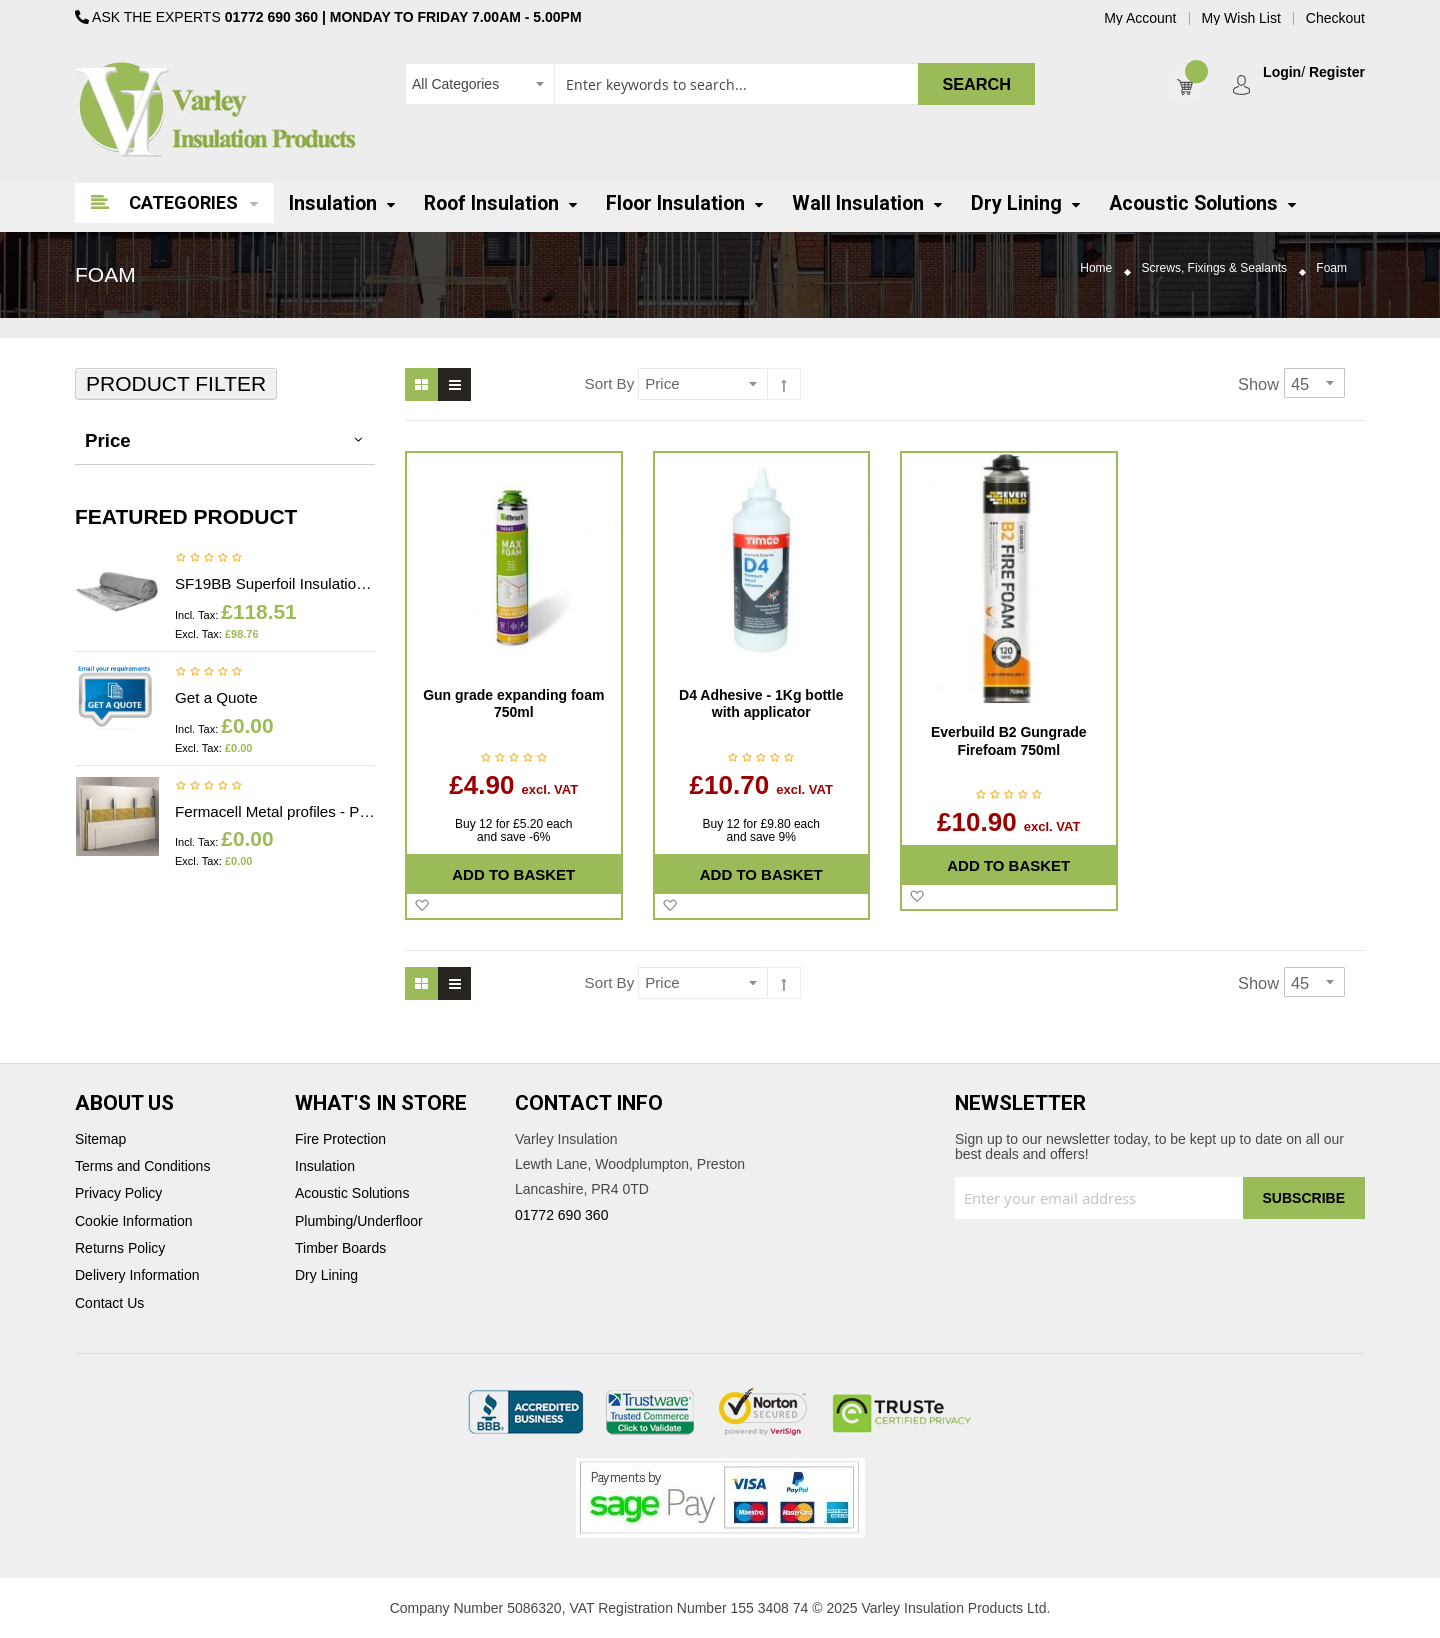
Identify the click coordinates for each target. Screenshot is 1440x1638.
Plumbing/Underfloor (359, 1221)
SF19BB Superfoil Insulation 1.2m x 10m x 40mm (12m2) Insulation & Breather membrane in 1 (275, 583)
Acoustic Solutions (352, 1193)
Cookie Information (134, 1221)
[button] (421, 906)
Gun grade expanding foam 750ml (513, 704)
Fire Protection (340, 1139)
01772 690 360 (271, 17)
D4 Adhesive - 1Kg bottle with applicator (761, 704)
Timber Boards (340, 1248)
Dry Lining (326, 1275)
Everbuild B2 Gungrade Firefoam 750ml (1009, 741)
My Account (1140, 18)
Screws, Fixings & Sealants (1214, 268)
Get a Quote (216, 697)
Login (1282, 72)
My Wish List (1241, 18)
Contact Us (109, 1303)
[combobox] (720, 84)
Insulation (325, 1166)
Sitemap (100, 1139)
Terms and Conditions (142, 1166)
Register (1337, 72)
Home (1096, 268)
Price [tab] (108, 440)
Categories (183, 202)
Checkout (1335, 18)
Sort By (610, 383)
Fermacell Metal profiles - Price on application (275, 811)
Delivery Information (137, 1275)
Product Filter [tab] (176, 383)
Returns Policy (120, 1248)
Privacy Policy (118, 1193)
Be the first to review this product (209, 559)
